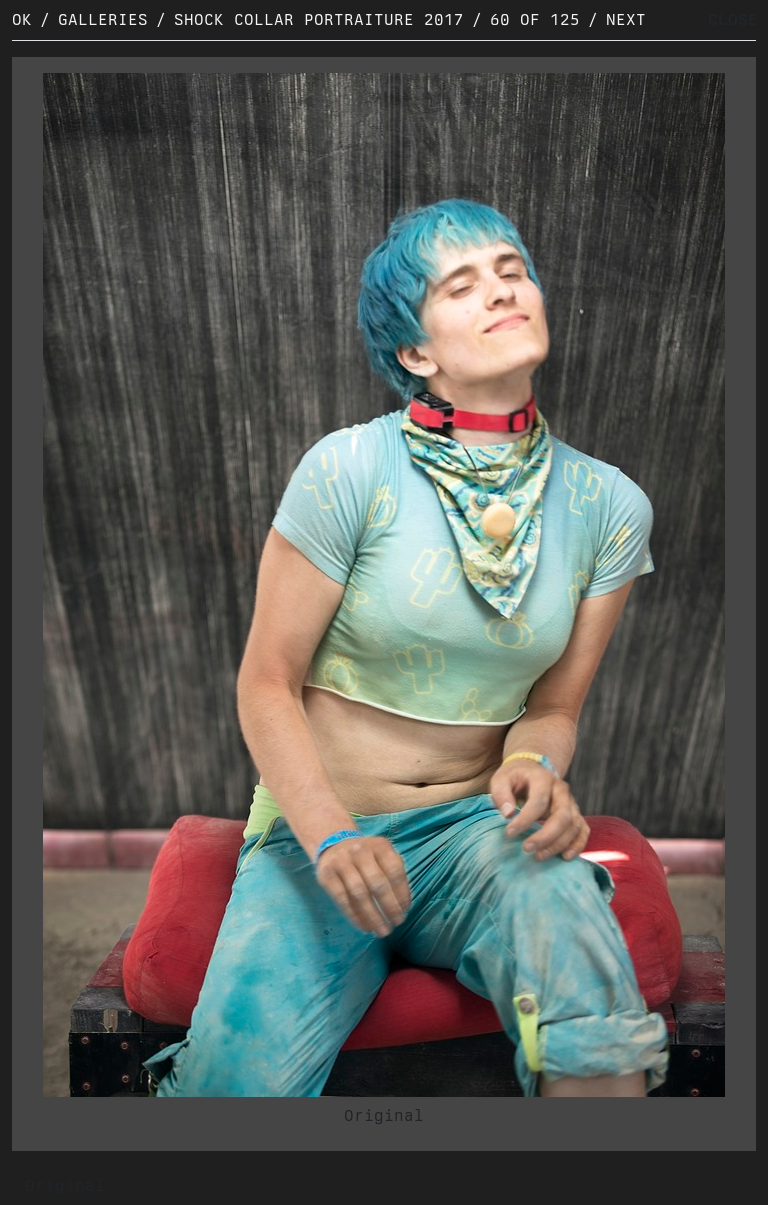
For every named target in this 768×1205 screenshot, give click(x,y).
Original (384, 1115)
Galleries (103, 19)
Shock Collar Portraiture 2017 (319, 19)
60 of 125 (535, 19)
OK (22, 19)
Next (626, 19)
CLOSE (733, 19)
